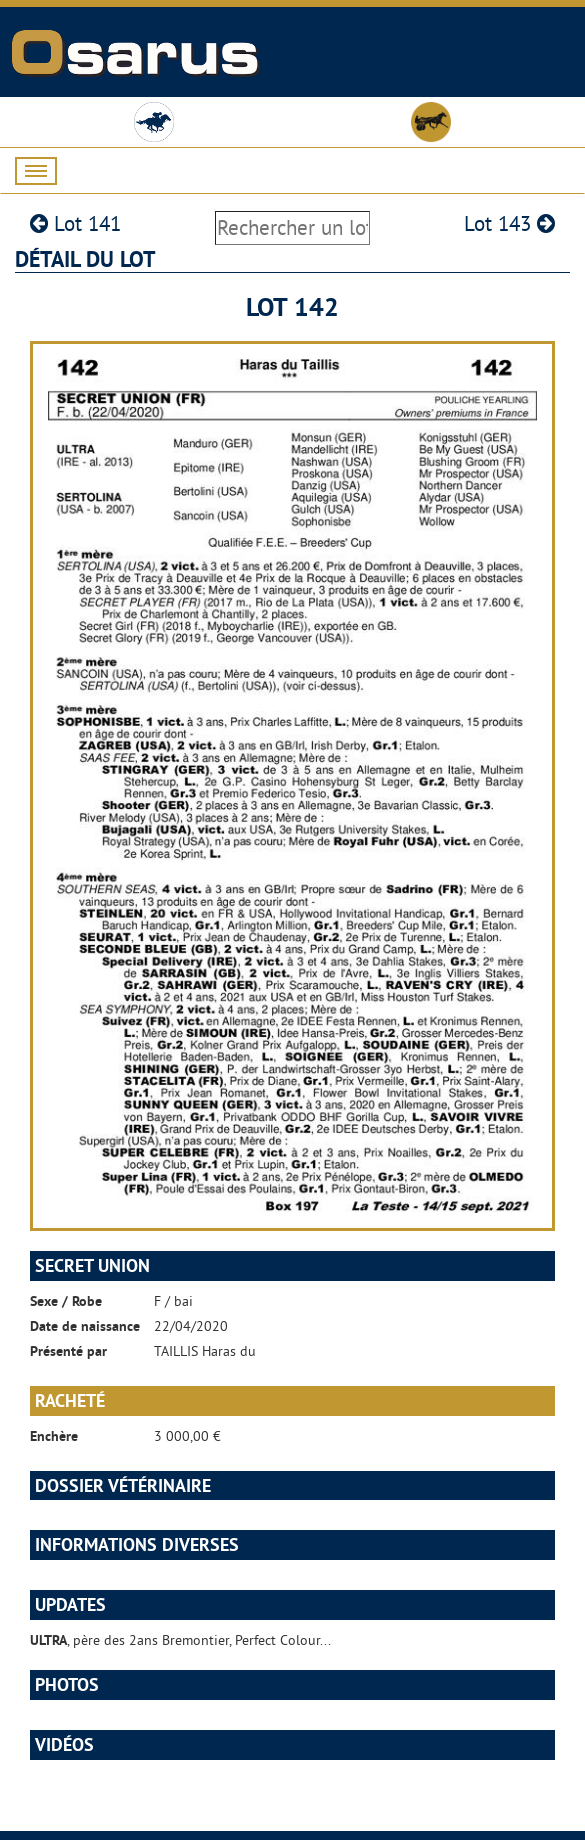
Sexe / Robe (66, 1301)
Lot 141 (75, 223)
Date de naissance (85, 1326)
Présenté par (68, 1351)
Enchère (54, 1436)
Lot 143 (509, 223)
